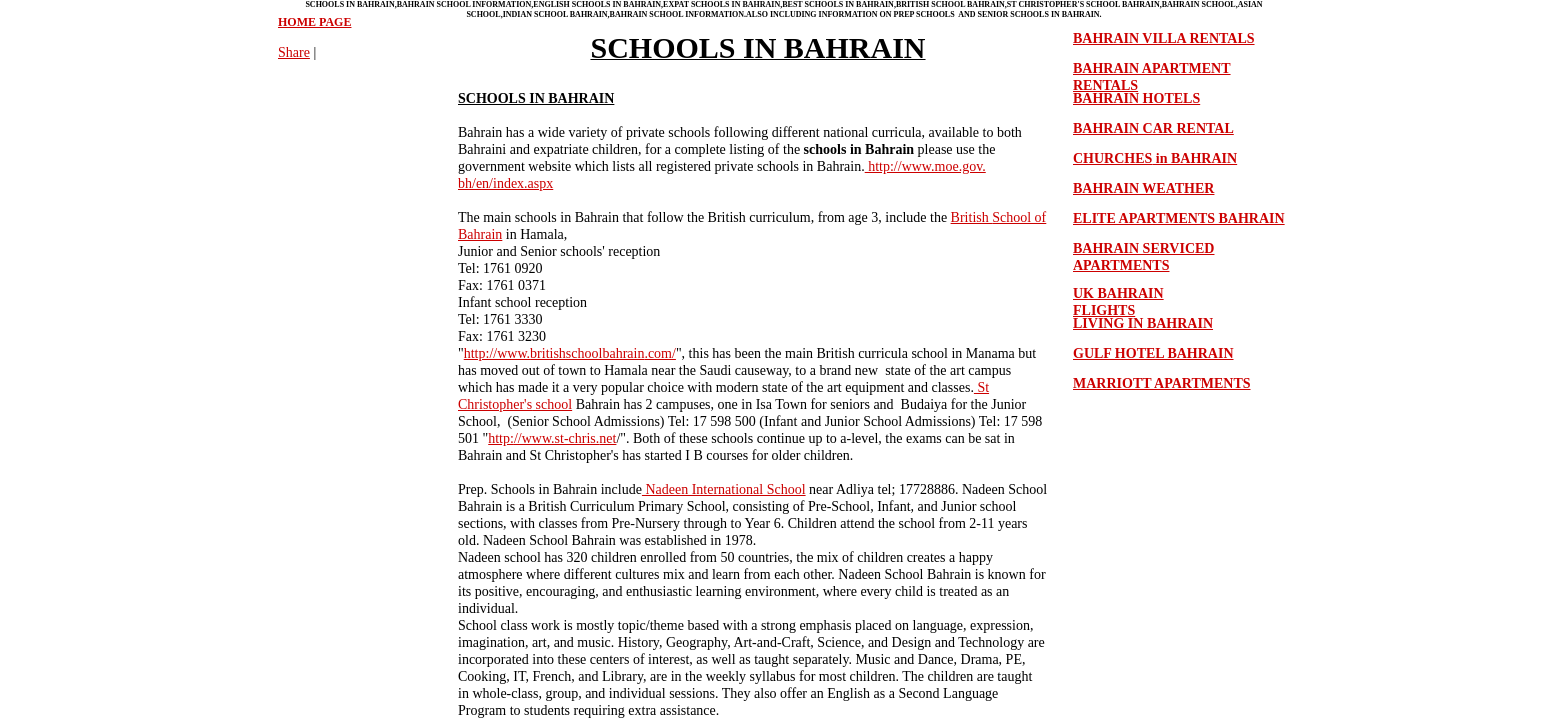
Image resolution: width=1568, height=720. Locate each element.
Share (294, 52)
